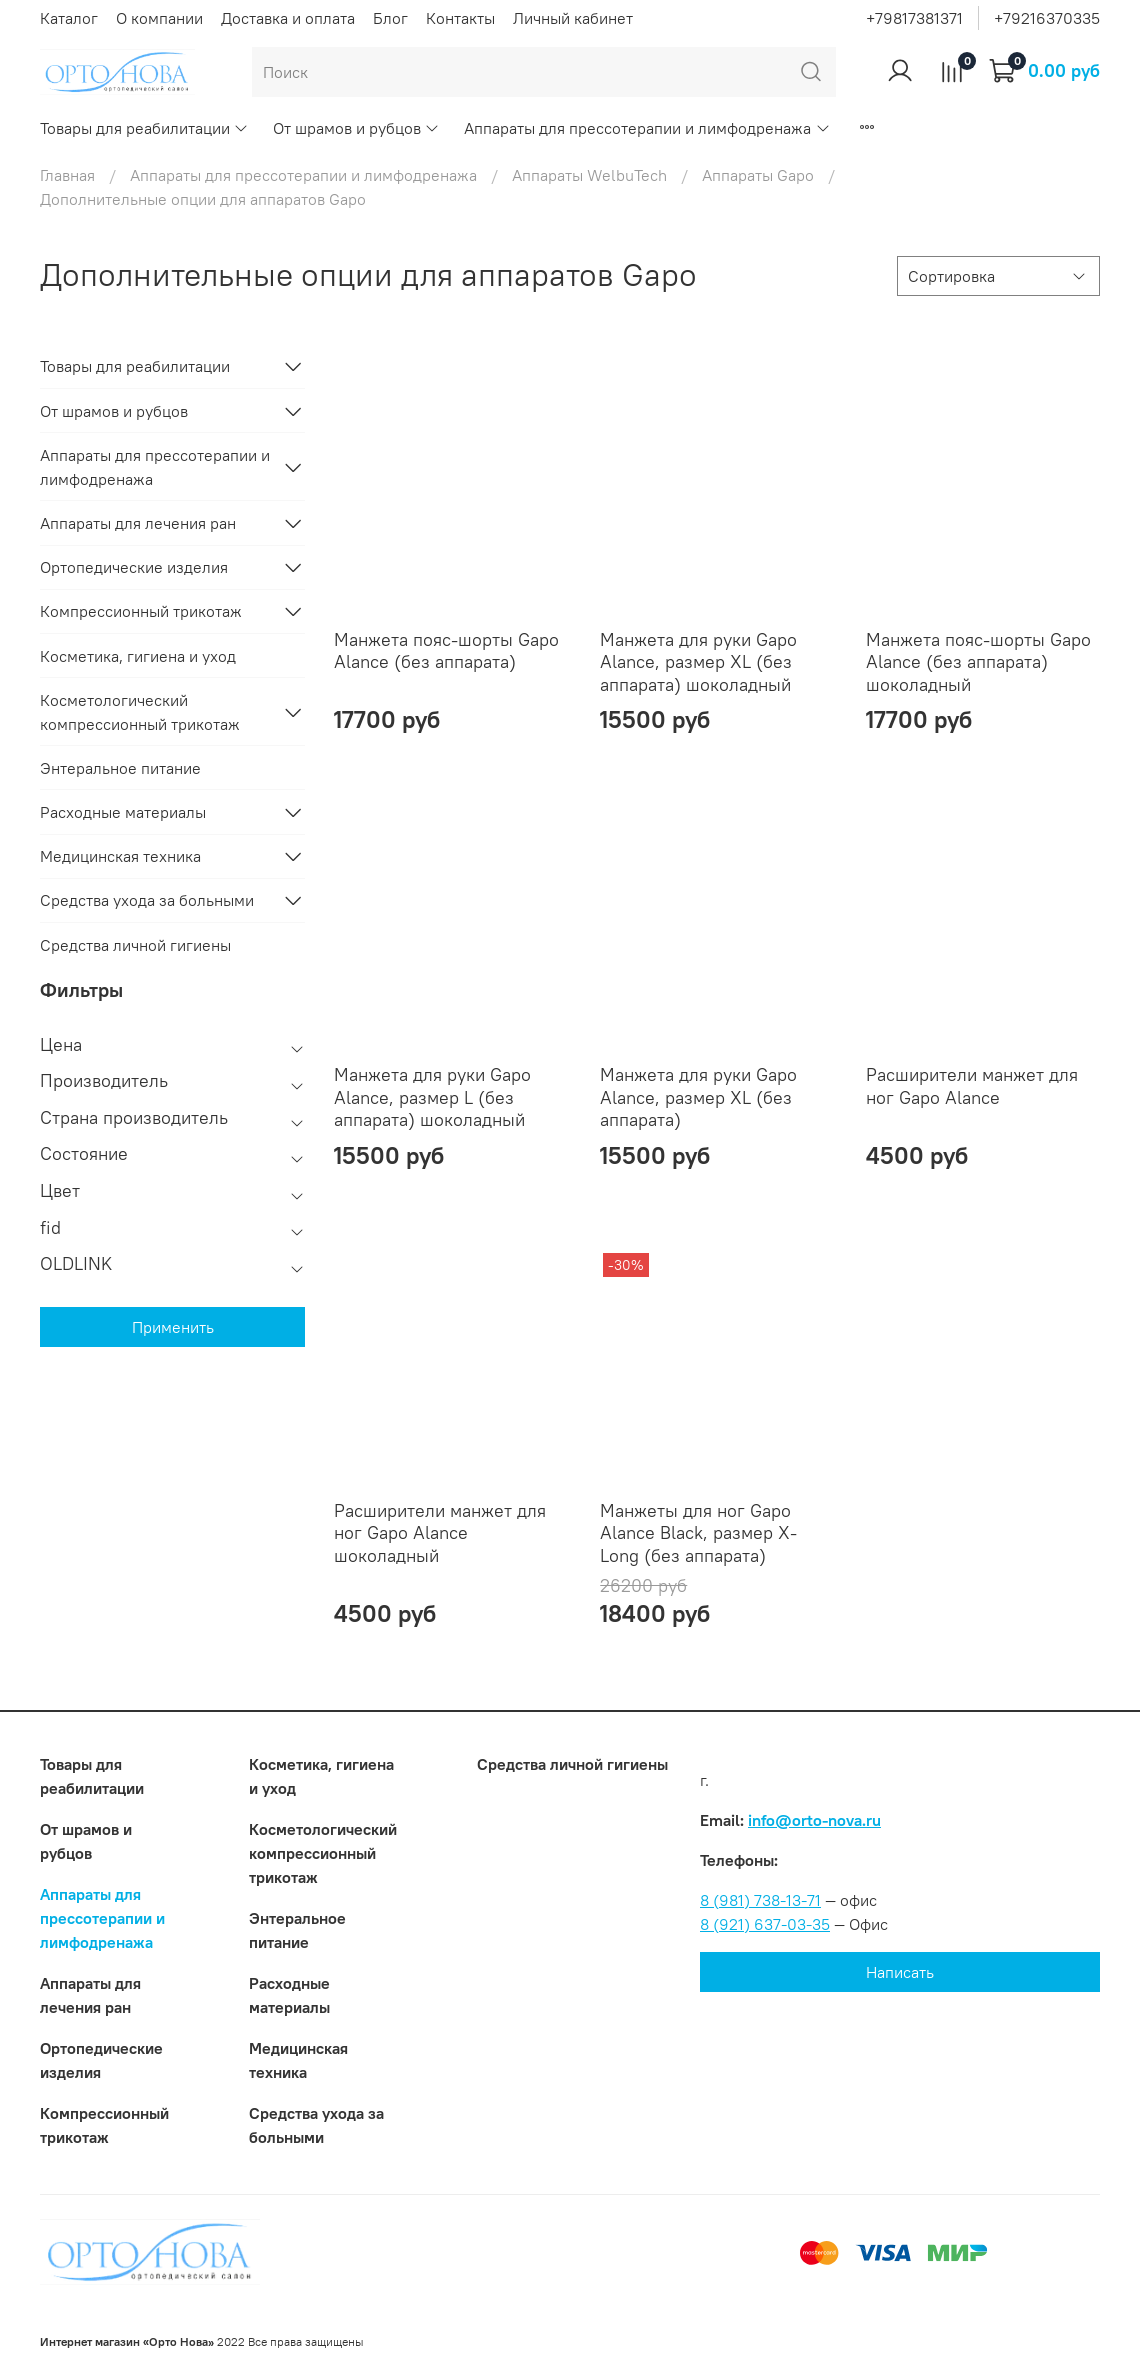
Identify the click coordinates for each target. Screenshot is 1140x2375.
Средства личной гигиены (135, 945)
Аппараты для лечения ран (138, 523)
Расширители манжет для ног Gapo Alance (972, 1086)
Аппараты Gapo (758, 175)
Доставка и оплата (288, 18)
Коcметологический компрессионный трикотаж (140, 712)
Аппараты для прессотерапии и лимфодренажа (647, 128)
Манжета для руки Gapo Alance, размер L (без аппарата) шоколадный (432, 1097)
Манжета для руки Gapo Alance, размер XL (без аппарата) (698, 1097)
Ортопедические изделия (134, 567)
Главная (67, 175)
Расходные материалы (123, 812)
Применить (173, 1327)
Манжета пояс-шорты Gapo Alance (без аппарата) (446, 651)
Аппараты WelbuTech (589, 175)
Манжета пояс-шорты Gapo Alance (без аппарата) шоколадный (978, 662)
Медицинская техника (120, 856)
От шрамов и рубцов (356, 128)
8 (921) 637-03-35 (765, 1924)
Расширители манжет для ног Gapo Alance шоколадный (440, 1533)
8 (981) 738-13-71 (760, 1900)
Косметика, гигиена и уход (138, 656)
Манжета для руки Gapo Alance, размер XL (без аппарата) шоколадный (698, 662)
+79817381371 (914, 18)
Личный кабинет (573, 18)
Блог (390, 18)
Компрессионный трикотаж (141, 611)
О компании (159, 18)
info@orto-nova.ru (814, 1820)
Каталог (69, 18)
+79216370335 (1047, 18)
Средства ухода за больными (147, 900)
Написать (900, 1972)
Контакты (460, 18)
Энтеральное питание (120, 768)
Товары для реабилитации (144, 128)
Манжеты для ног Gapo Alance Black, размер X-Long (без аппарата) (698, 1533)
